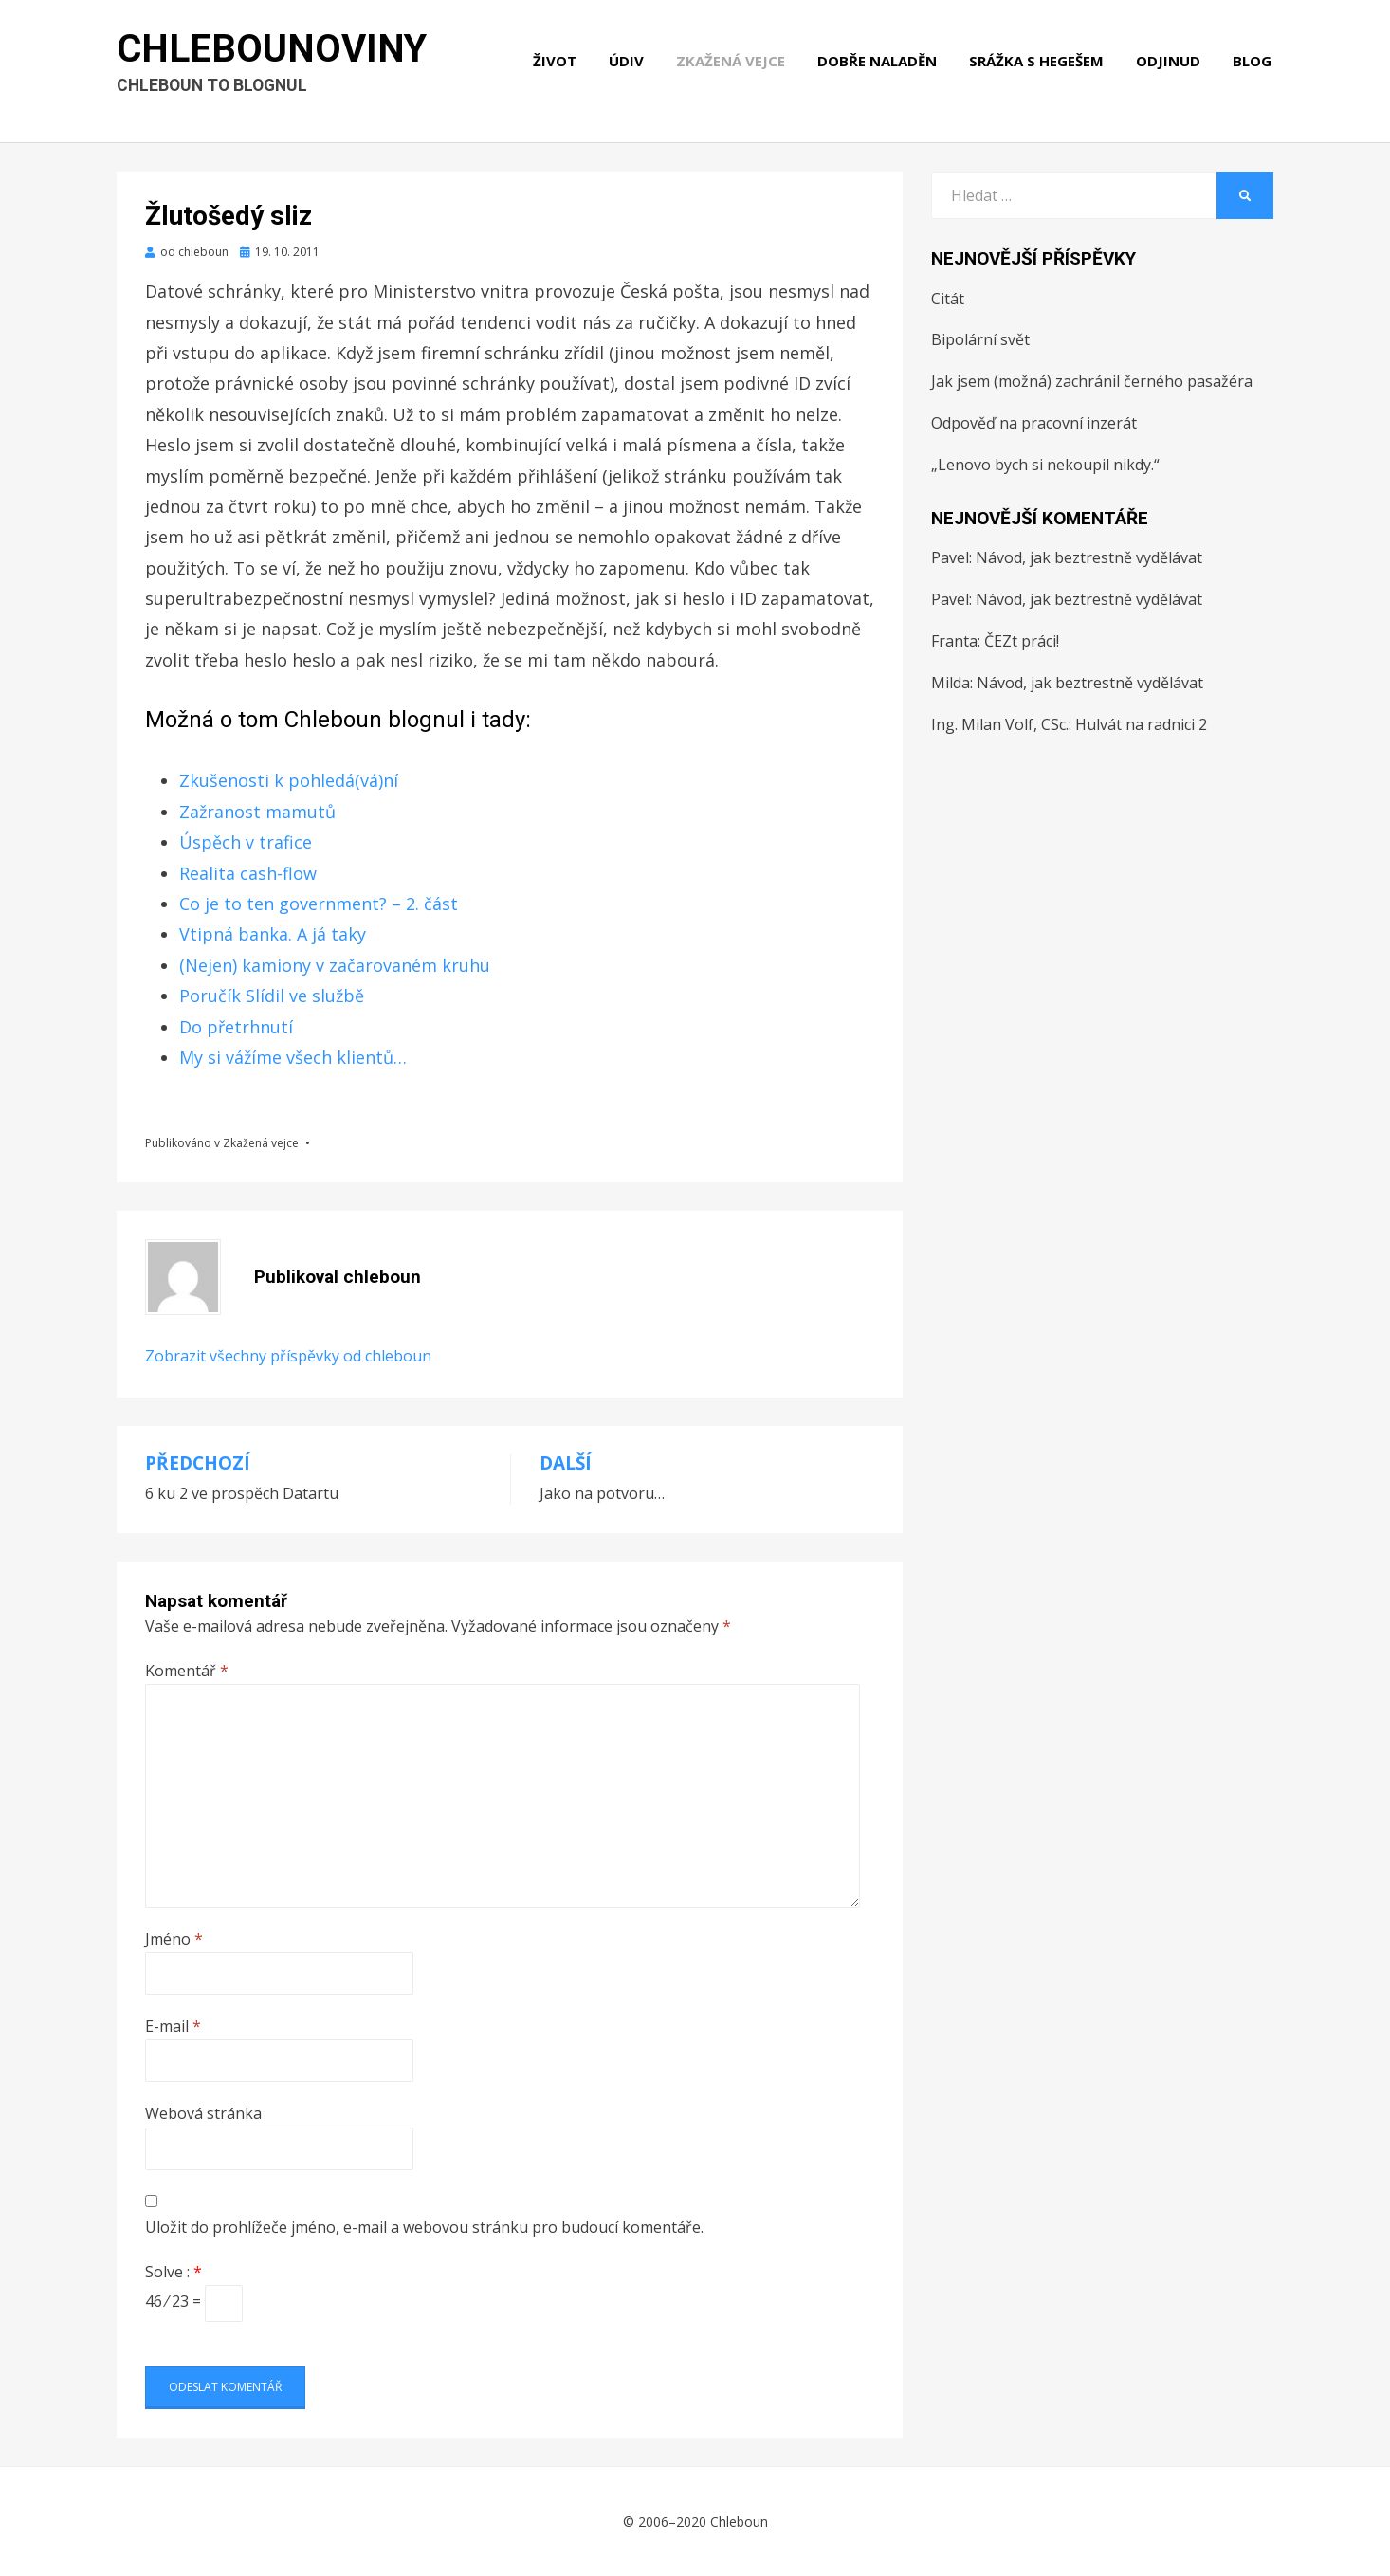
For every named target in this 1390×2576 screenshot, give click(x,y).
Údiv (628, 64)
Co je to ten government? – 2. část (318, 903)
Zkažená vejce (732, 64)
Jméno (174, 1938)
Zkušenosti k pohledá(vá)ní (288, 780)
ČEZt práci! (1021, 640)
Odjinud (1170, 64)
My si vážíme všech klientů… (293, 1057)
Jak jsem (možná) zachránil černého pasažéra (1092, 381)
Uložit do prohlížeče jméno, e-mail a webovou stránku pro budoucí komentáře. (424, 2227)
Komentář (187, 1670)
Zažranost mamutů (257, 811)
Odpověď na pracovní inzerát (1034, 422)
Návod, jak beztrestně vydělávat (1089, 557)
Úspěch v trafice (245, 842)
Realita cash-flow (248, 873)
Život (556, 64)
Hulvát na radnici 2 (1141, 724)
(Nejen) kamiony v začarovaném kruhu (334, 965)
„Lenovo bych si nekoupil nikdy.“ (1045, 464)
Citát (947, 298)
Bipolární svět (980, 339)
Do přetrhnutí (236, 1026)
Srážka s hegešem (1038, 64)
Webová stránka (203, 2113)
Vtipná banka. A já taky (272, 934)
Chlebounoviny (272, 53)
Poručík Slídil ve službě (271, 995)
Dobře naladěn (879, 64)
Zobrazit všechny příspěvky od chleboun (288, 1355)
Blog (1254, 64)
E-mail (173, 2026)
